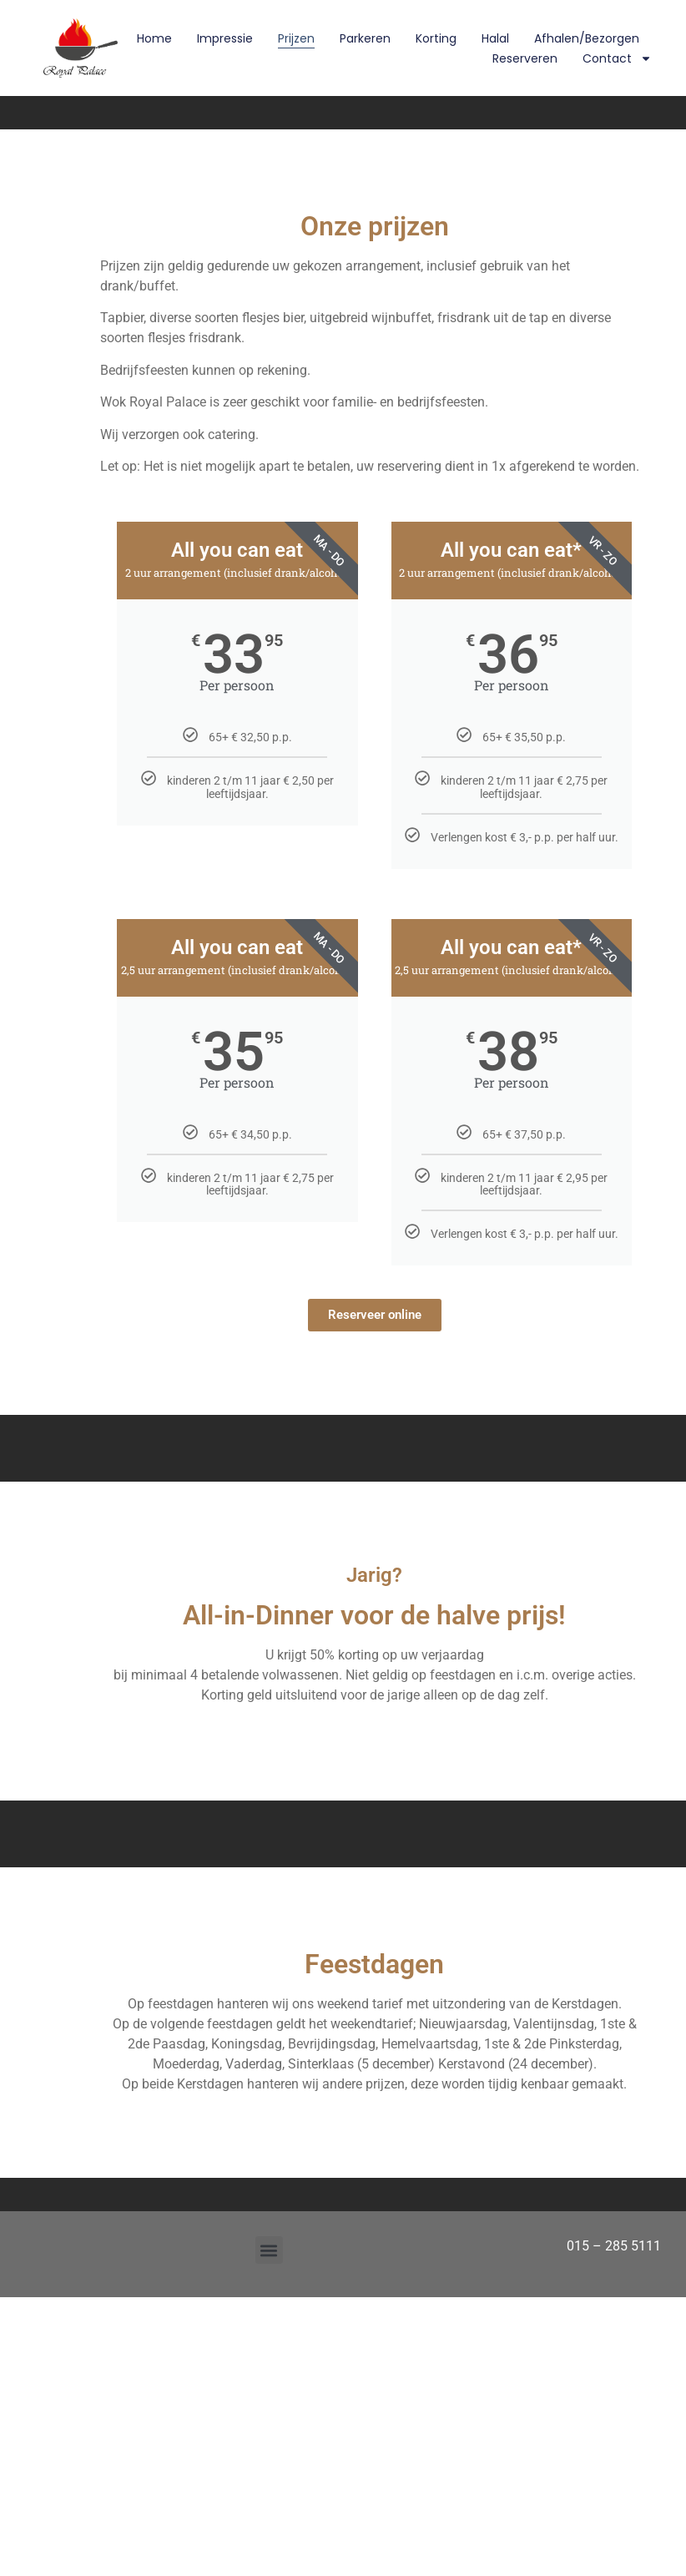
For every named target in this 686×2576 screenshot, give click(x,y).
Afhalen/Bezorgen (586, 38)
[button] (269, 2250)
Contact (617, 58)
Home (154, 38)
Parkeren (365, 38)
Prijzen (296, 38)
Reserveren (524, 58)
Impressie (225, 38)
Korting (436, 38)
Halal (495, 38)
